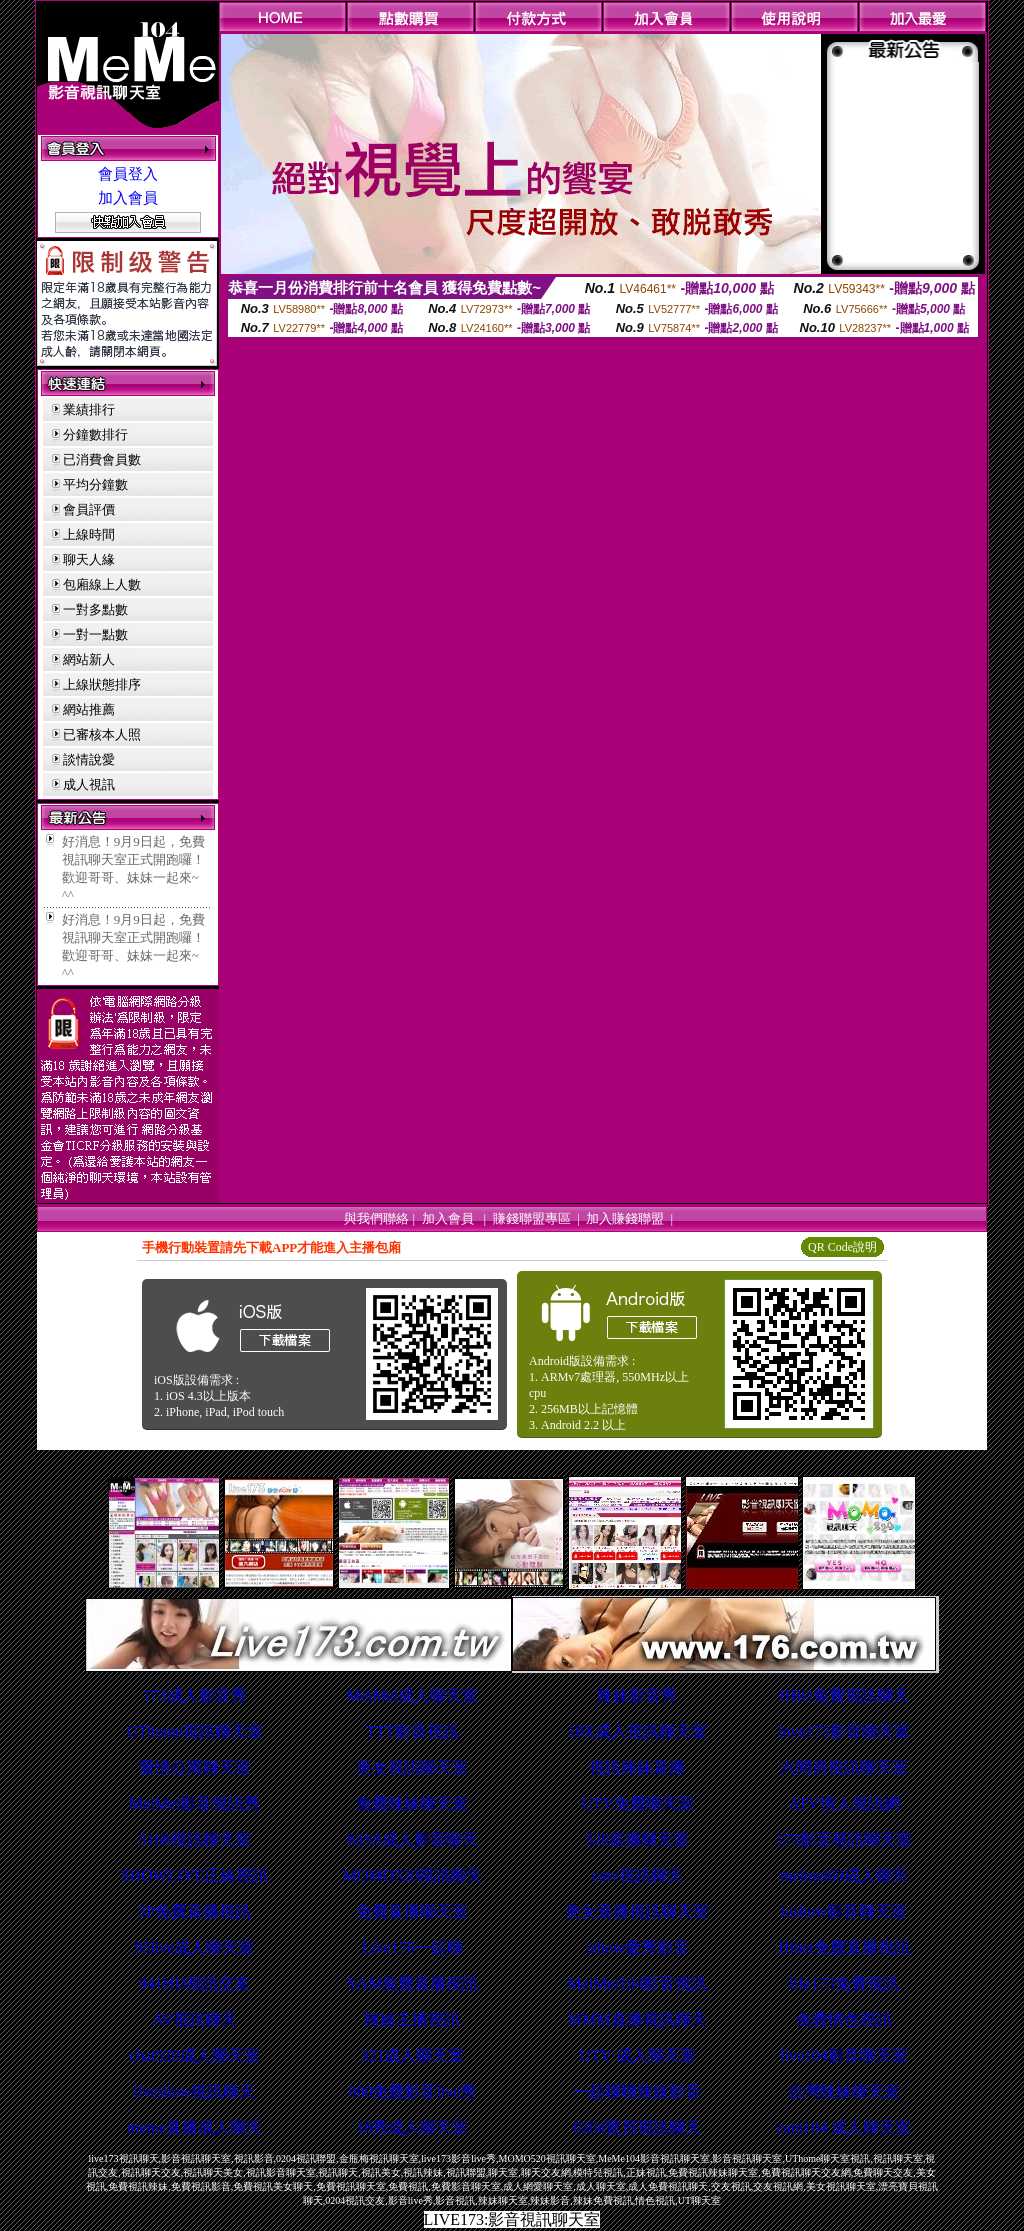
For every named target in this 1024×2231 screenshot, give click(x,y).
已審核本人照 (102, 734)
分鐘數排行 (95, 434)
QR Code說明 (842, 1247)
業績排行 (89, 409)
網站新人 (89, 659)
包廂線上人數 (102, 584)
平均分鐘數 (95, 484)
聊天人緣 (89, 559)
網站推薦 (89, 709)
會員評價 (89, 509)
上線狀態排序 (102, 684)
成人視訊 (89, 784)
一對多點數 (95, 609)
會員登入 (128, 174)
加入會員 (128, 198)
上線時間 (89, 534)
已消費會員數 (102, 459)
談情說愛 (89, 759)
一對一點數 (95, 634)
